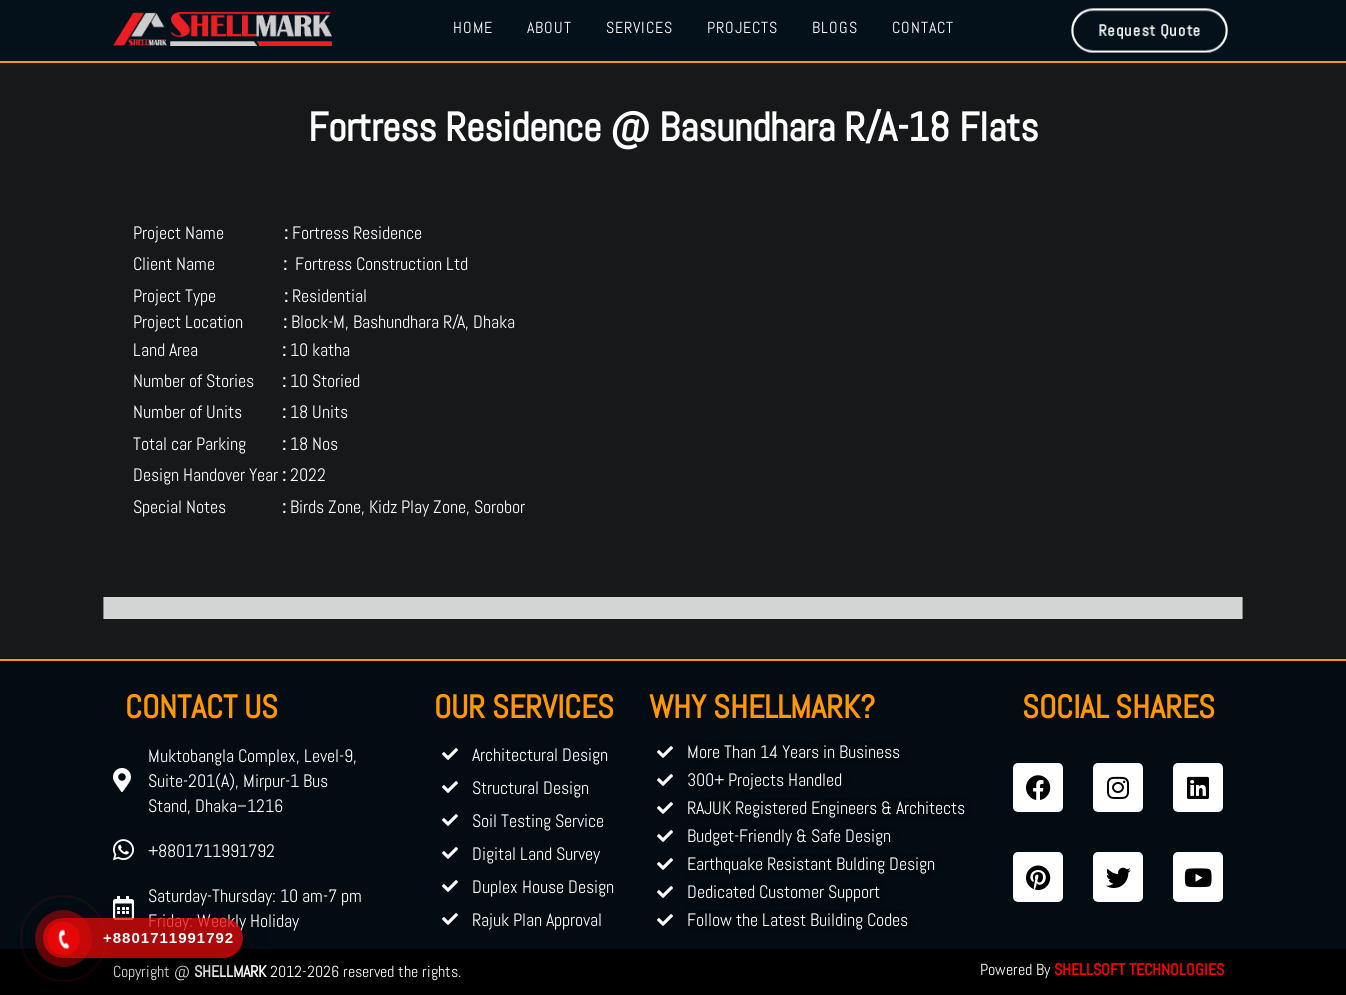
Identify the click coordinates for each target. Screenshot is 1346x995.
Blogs (835, 27)
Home (473, 27)
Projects (742, 27)
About (549, 27)
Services (639, 27)
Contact (923, 27)
